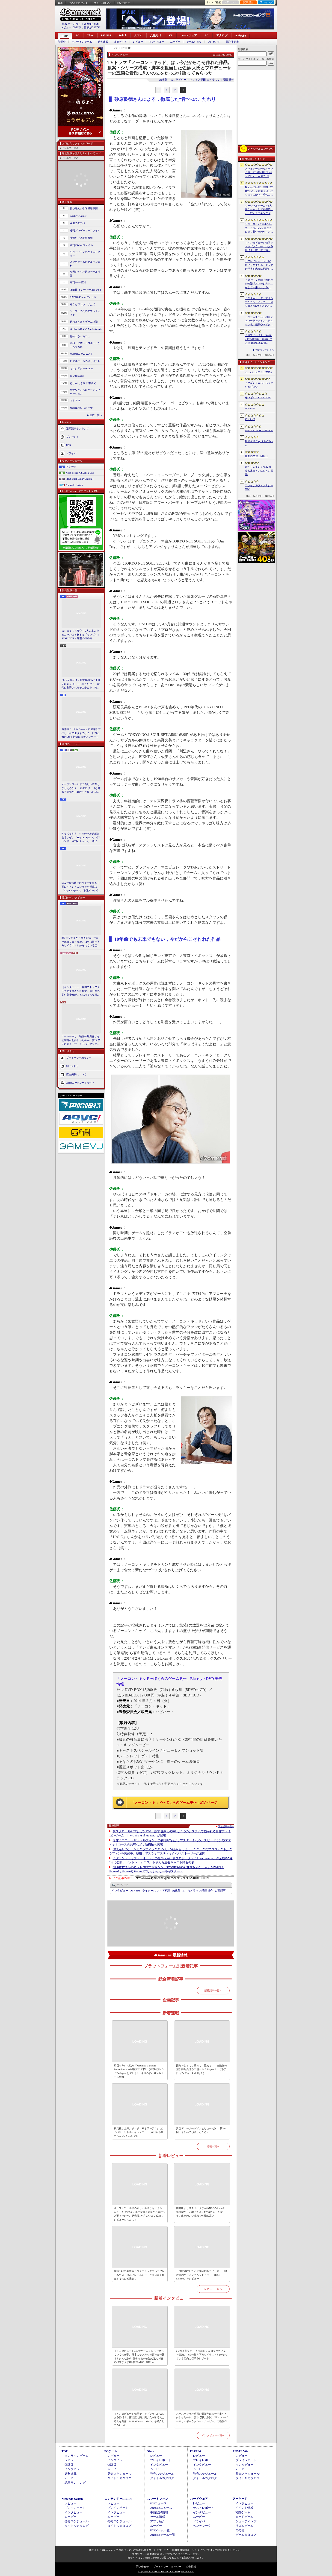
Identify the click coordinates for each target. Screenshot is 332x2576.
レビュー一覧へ (213, 2289)
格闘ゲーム (242, 2512)
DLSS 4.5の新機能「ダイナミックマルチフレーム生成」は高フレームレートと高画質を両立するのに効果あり (139, 2275)
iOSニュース (158, 2503)
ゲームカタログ (245, 2534)
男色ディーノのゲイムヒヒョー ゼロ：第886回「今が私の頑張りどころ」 (201, 2130)
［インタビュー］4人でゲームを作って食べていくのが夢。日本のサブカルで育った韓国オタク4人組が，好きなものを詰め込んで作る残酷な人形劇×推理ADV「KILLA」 (139, 2356)
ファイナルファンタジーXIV (259, 487)
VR (171, 35)
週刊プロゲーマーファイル (85, 230)
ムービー (175, 42)
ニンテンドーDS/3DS (118, 2498)
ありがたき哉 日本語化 (83, 383)
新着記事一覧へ (213, 1990)
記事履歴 (248, 2)
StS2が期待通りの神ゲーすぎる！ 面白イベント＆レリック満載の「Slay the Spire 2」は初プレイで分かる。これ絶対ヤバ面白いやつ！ (81, 886)
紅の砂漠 (250, 419)
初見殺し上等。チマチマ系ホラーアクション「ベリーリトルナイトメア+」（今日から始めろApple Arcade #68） (139, 2132)
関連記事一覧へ (226, 1826)
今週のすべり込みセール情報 (85, 273)
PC (77, 35)
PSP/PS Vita (240, 2451)
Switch (123, 35)
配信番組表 (232, 42)
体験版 (69, 2464)
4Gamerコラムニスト (81, 353)
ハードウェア (188, 35)
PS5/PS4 (106, 35)
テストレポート (203, 2507)
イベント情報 (244, 2507)
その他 (239, 2530)
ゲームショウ (194, 42)
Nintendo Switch (74, 485)
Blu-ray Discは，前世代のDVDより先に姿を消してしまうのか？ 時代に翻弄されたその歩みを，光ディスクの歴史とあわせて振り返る (81, 684)
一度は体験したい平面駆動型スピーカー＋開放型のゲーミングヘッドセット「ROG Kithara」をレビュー (201, 2275)
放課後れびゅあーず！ (82, 407)
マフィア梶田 (156, 1890)
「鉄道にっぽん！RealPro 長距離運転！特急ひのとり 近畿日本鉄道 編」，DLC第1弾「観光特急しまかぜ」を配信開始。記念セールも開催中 (259, 339)
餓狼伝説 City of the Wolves (259, 443)
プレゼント (214, 42)
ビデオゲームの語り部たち (85, 361)
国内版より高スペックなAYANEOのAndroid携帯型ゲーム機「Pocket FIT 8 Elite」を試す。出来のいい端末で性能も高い (200, 2212)
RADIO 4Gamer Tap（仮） (84, 297)
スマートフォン (157, 2498)
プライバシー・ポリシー (167, 2566)
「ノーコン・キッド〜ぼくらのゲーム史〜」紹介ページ (174, 1802)
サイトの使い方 (103, 2)
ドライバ (71, 453)
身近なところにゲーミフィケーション (85, 391)
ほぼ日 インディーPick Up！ (86, 289)
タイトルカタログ (119, 2478)
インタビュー (156, 42)
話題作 (62, 42)
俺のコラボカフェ (80, 336)
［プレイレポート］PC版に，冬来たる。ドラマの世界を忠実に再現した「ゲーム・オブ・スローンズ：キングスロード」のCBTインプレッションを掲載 (259, 265)
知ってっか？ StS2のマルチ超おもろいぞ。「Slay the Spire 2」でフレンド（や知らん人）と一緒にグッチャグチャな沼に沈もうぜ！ (81, 837)
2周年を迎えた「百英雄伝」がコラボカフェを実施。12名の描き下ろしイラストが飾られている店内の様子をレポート (81, 941)
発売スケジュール (119, 2473)
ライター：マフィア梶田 (190, 79)
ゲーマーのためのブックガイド (85, 313)
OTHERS (135, 1890)
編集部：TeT (167, 79)
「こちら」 (186, 2554)
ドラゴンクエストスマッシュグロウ (259, 384)
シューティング (245, 2521)
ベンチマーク (202, 2525)
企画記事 (220, 1890)
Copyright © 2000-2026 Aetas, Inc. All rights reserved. (166, 2571)
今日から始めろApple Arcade (86, 329)
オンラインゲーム (82, 42)
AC (206, 35)
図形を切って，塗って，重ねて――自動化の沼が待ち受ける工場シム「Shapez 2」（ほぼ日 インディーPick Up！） (201, 2069)
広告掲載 (191, 2566)
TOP (65, 36)
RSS (60, 2)
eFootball (250, 408)
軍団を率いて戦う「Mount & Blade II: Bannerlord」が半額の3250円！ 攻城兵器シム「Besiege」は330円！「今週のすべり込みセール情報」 (139, 2071)
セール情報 (157, 2516)
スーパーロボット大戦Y (258, 371)
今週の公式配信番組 (81, 237)
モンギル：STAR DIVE (258, 397)
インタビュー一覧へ (213, 2435)
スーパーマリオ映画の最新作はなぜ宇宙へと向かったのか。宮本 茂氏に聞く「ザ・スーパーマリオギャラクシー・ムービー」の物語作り (81, 1040)
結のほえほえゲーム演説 (84, 321)
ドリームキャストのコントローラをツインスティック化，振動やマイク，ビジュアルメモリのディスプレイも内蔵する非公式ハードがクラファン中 (259, 320)
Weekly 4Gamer (78, 215)
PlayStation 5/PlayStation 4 (80, 478)
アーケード (239, 2498)
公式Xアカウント (78, 2)
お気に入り (230, 2)
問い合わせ (123, 2)
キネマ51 (75, 400)
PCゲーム (71, 466)
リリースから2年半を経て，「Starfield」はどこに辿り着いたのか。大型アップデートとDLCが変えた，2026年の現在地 (259, 228)
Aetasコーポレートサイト (80, 1082)
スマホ (138, 35)
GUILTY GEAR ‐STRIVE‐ (259, 430)
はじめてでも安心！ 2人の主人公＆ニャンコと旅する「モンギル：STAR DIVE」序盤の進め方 (81, 634)
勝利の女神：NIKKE (256, 456)
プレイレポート (160, 2460)
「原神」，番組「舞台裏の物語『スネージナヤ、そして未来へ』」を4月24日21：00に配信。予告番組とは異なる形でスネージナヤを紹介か (259, 283)
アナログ (221, 35)
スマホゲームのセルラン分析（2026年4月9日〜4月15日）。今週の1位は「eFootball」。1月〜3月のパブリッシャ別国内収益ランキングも (259, 172)
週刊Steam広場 (78, 282)
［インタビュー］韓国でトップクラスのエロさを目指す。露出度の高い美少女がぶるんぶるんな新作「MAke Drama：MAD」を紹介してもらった (81, 991)
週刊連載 (103, 42)
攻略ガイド (120, 42)
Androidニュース (161, 2507)
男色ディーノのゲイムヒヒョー (85, 254)
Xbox (90, 35)
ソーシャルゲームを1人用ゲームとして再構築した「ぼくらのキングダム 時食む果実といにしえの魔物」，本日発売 (259, 209)
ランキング (266, 2)
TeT (179, 1890)
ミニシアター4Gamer (81, 368)
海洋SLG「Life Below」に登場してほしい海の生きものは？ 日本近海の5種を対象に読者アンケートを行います (81, 733)
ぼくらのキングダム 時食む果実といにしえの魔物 (259, 470)
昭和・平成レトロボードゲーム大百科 (85, 345)
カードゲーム (244, 2516)
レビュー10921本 (70, 27)
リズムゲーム (244, 2525)
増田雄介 (200, 1890)
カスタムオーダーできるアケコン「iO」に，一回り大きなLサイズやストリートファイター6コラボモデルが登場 (259, 302)
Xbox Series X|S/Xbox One (80, 472)
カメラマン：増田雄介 (220, 79)
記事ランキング (75, 2482)
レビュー (138, 42)
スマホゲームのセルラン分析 (85, 263)
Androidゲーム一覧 (162, 2534)
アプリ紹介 (157, 2521)
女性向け (155, 35)
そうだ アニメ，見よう (83, 304)
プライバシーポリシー (79, 1057)
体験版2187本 (92, 27)
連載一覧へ (95, 415)
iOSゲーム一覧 (160, 2530)
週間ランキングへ (264, 350)
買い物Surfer (77, 375)
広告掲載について (76, 1074)
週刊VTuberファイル (81, 245)
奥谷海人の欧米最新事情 (84, 208)
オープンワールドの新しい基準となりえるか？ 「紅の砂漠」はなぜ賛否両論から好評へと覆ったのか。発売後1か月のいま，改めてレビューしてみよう (81, 788)
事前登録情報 (159, 2512)
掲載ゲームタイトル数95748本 (80, 24)
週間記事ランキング (77, 428)
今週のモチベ (77, 223)
